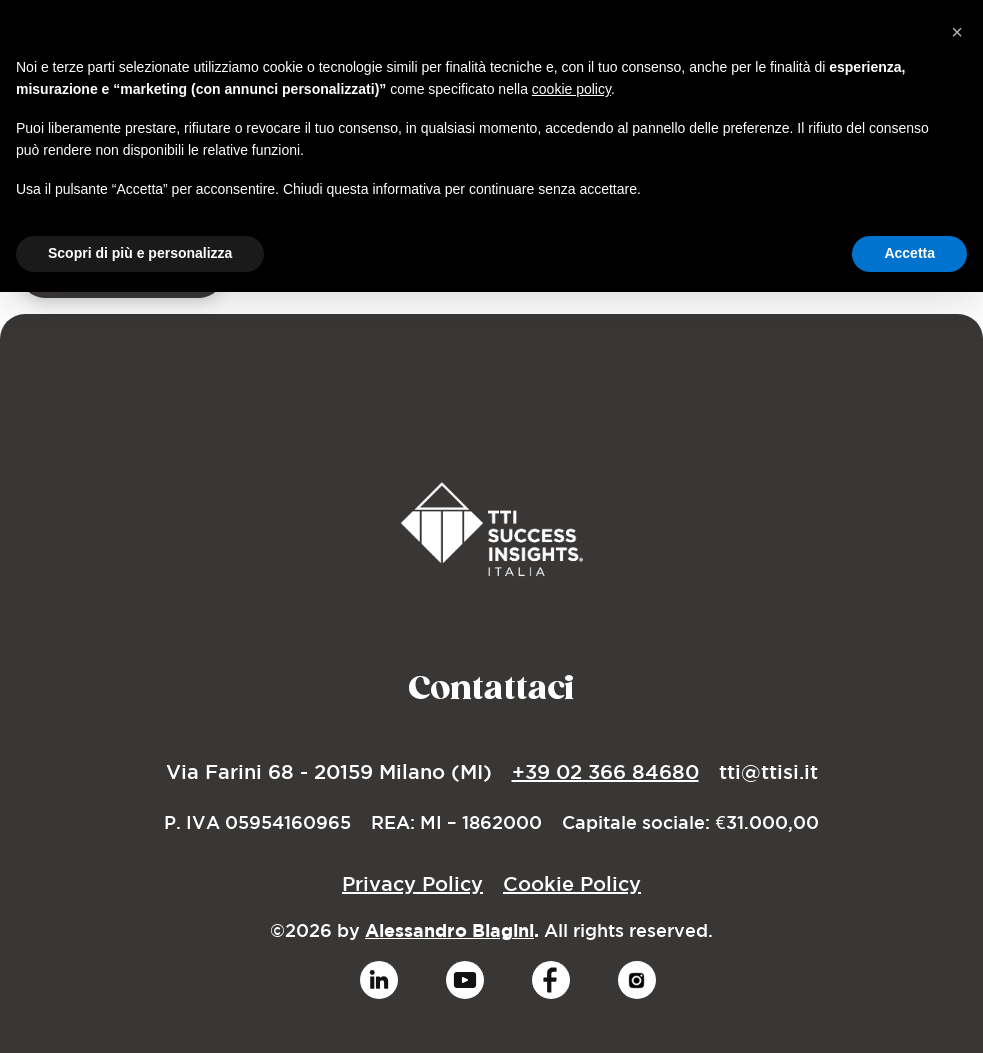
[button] (957, 32)
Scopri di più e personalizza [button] (140, 253)
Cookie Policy (572, 883)
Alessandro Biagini (449, 930)
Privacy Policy (412, 883)
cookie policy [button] (571, 89)
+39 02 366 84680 (605, 771)
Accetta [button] (909, 253)
